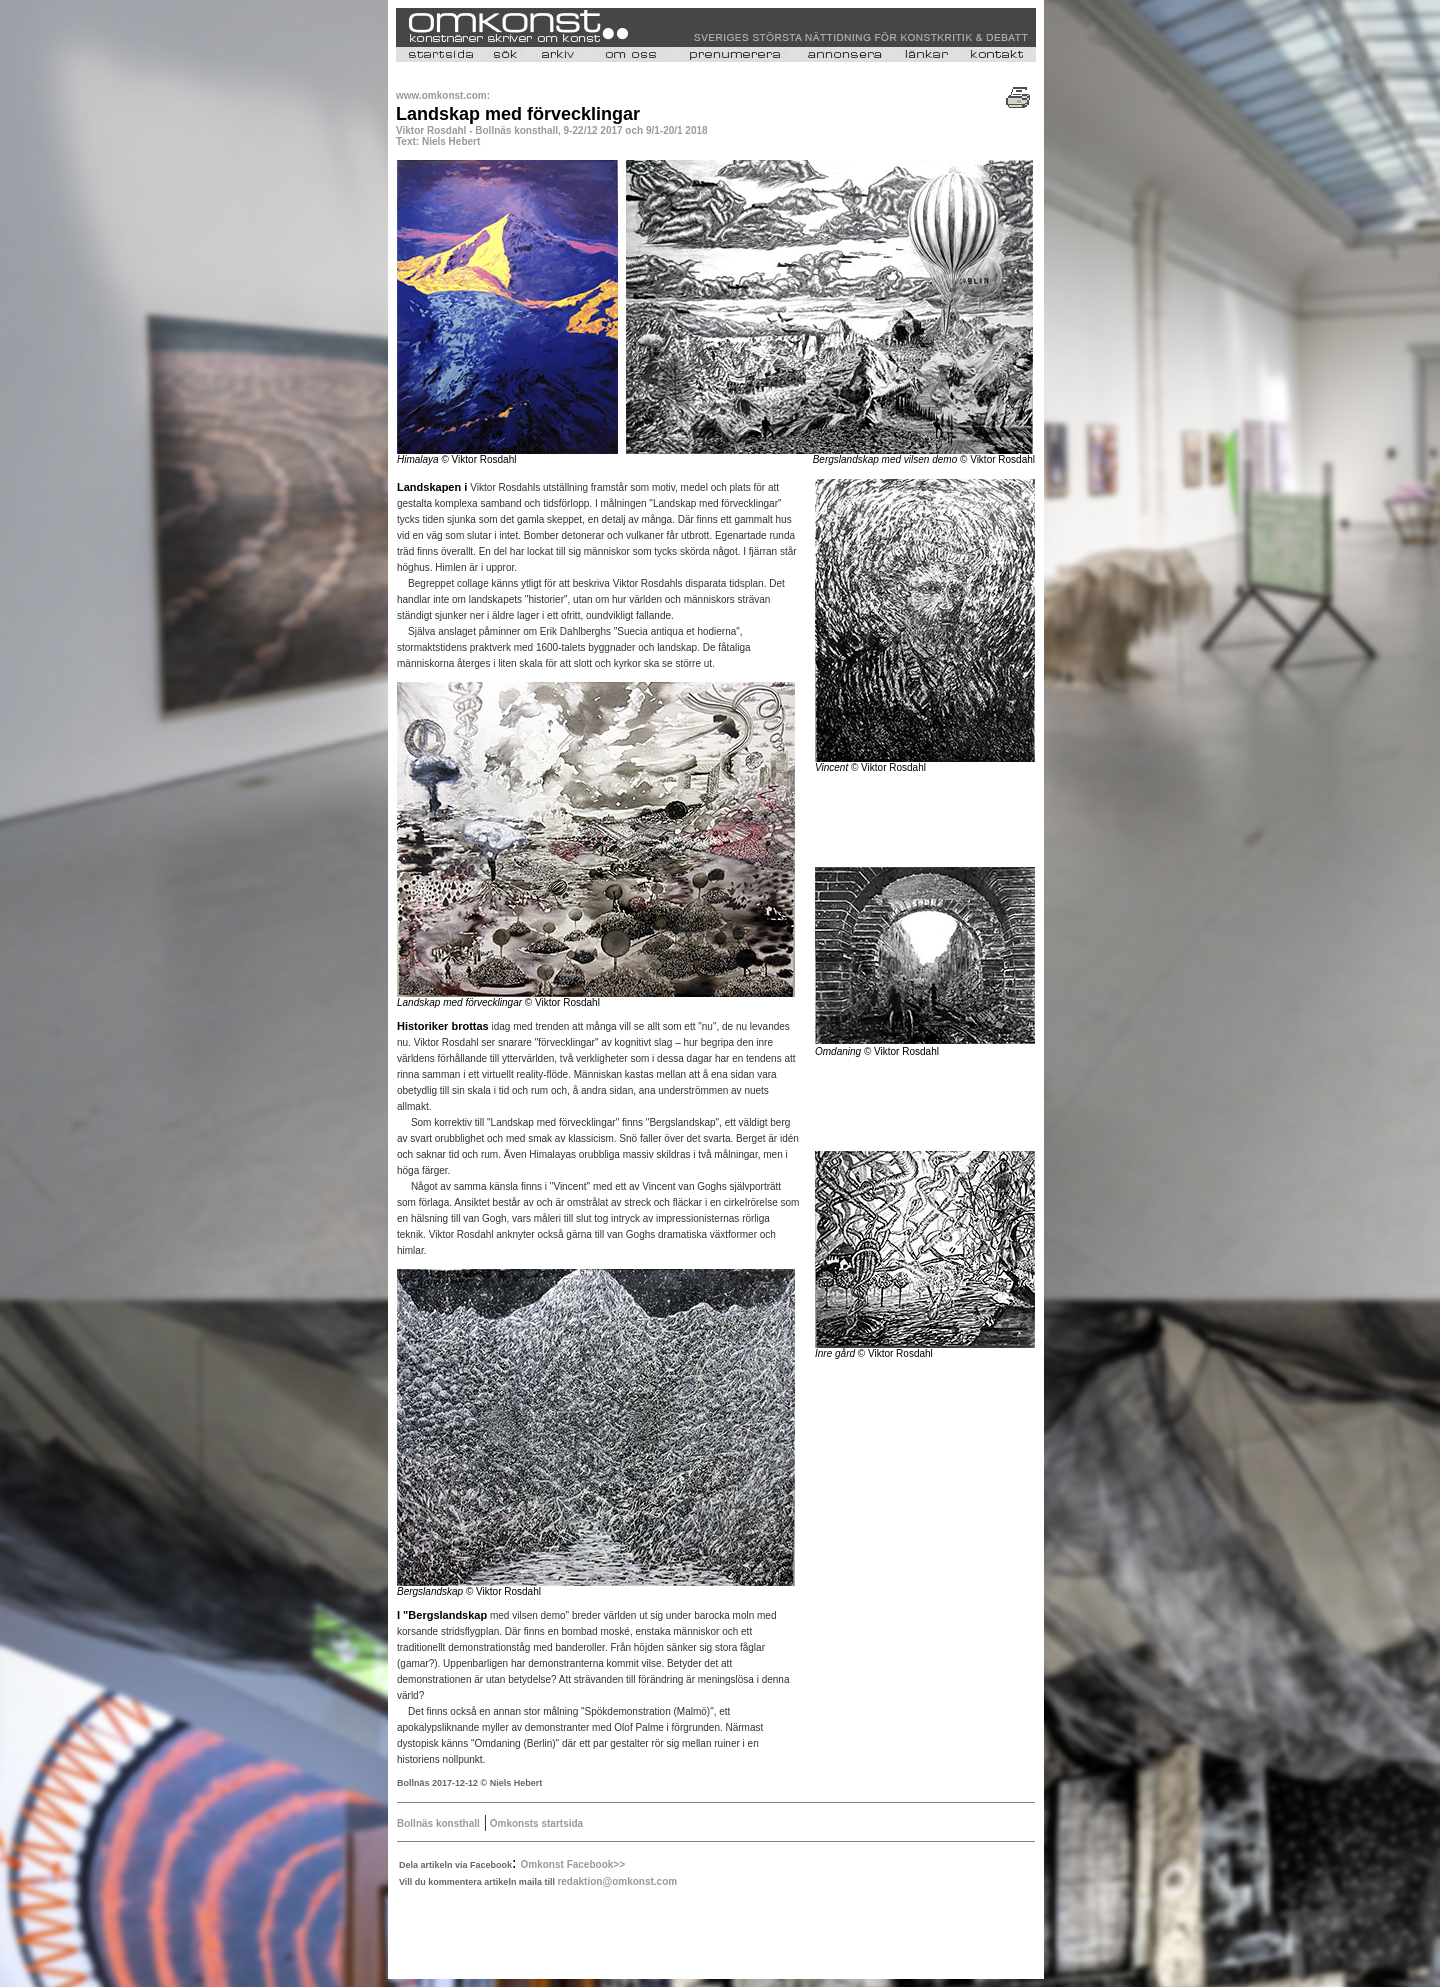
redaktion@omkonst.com (617, 1881)
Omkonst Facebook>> (573, 1864)
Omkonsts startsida (535, 1823)
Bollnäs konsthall (438, 1823)
